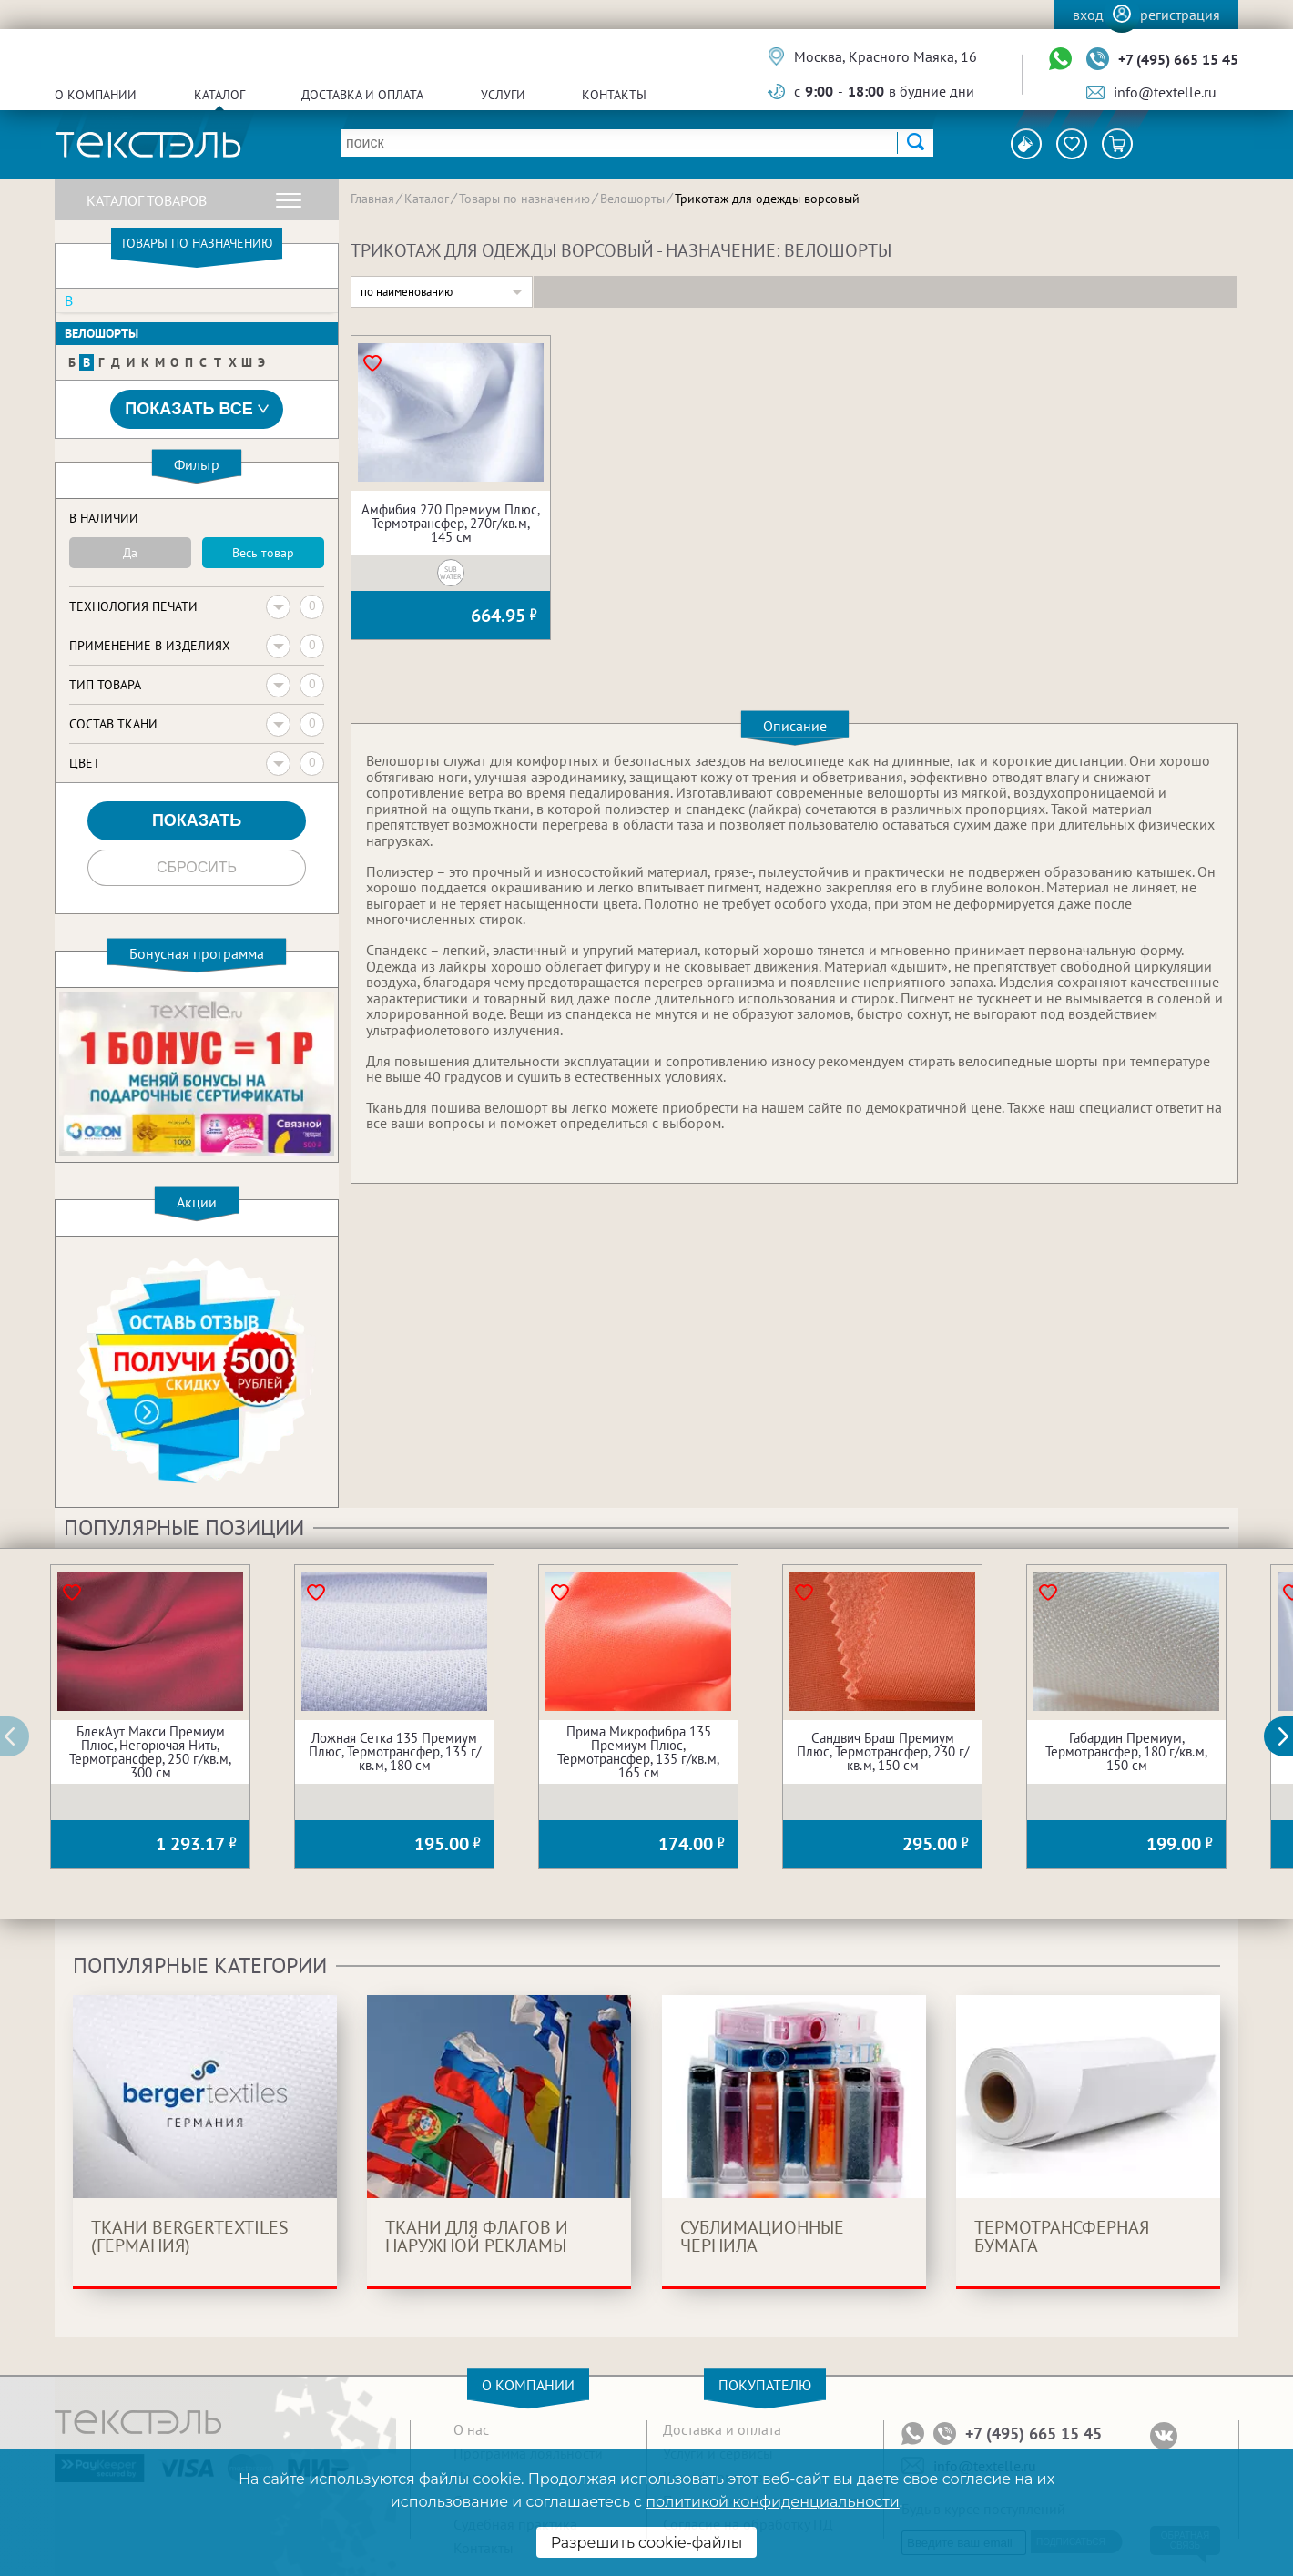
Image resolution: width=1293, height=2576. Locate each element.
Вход (1088, 14)
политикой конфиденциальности (772, 2501)
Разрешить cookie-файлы (647, 2542)
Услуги (503, 95)
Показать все (197, 409)
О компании (96, 95)
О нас (471, 2429)
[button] (1288, 1736)
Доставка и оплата (362, 95)
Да (130, 553)
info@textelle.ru (1165, 92)
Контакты (614, 95)
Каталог (219, 95)
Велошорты (101, 333)
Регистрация (1180, 14)
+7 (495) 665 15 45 (1178, 59)
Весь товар (263, 553)
